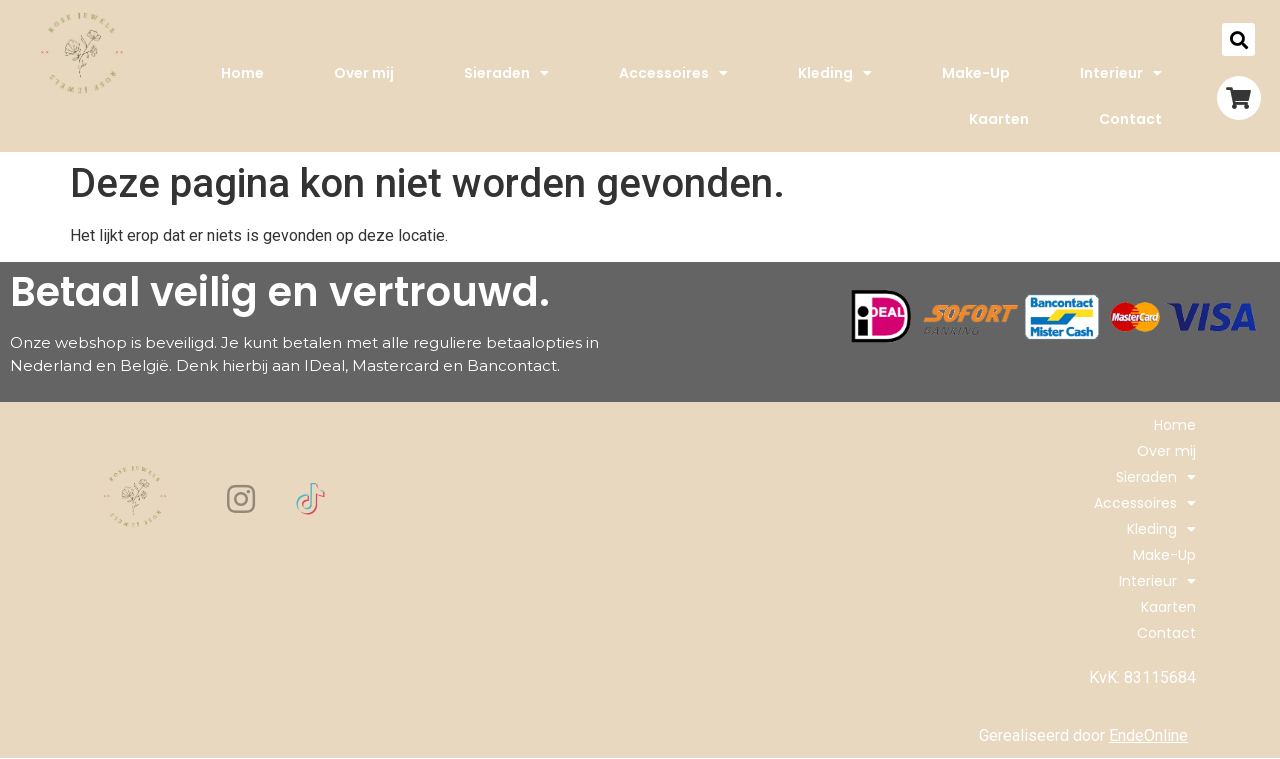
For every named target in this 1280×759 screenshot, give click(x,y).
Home (242, 73)
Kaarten (999, 119)
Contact (1130, 119)
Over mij (364, 73)
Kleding (835, 73)
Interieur (1121, 73)
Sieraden (506, 73)
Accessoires (673, 73)
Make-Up (976, 73)
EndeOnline (1148, 735)
